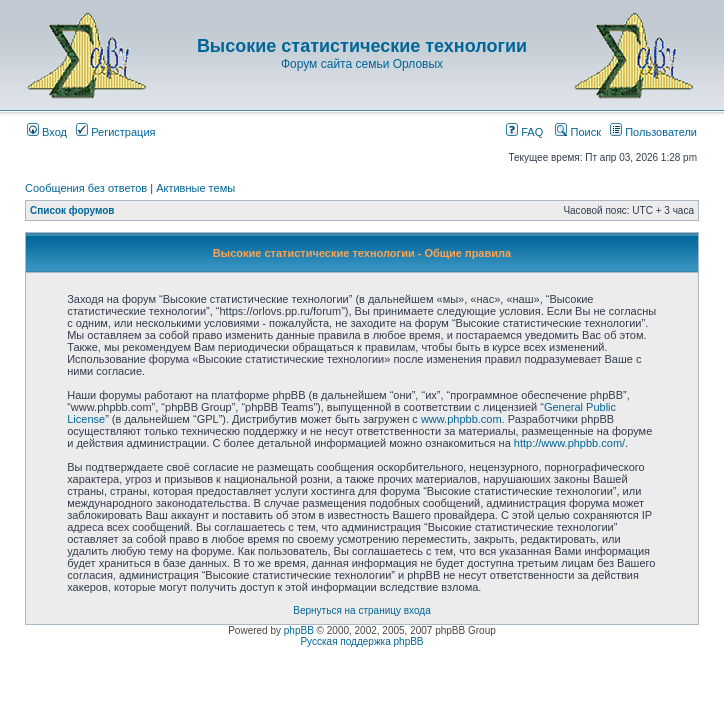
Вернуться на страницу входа (361, 610)
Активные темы (195, 188)
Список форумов (72, 210)
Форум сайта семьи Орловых (362, 64)
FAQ (524, 132)
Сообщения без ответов (86, 188)
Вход (47, 132)
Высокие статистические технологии (362, 46)
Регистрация (115, 132)
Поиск (578, 132)
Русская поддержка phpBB (361, 641)
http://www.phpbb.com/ (569, 443)
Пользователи (653, 132)
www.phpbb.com (461, 419)
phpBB (299, 630)
